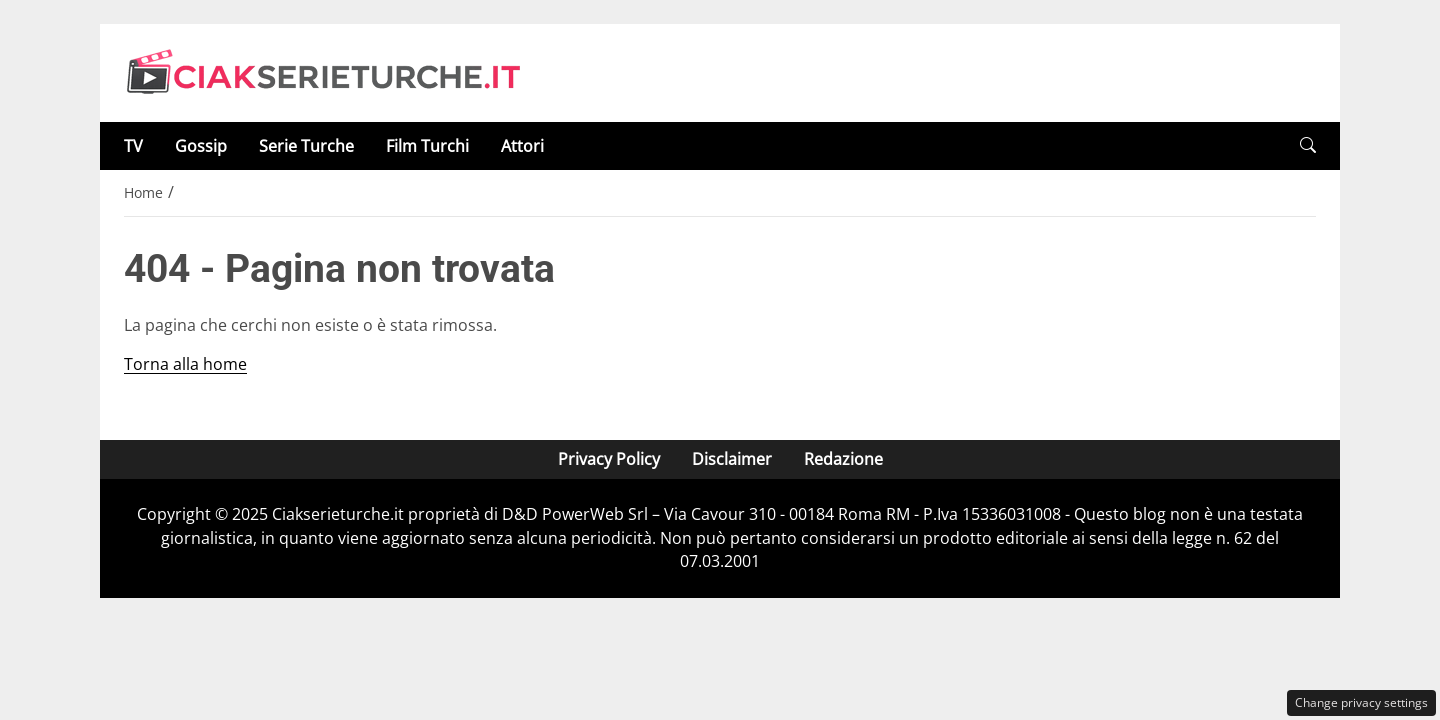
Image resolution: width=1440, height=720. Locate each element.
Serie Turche (306, 146)
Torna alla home (185, 364)
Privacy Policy (609, 459)
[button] (1308, 145)
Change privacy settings (1361, 702)
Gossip (201, 146)
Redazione (843, 459)
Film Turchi (427, 146)
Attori (522, 146)
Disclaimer (732, 459)
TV (133, 146)
